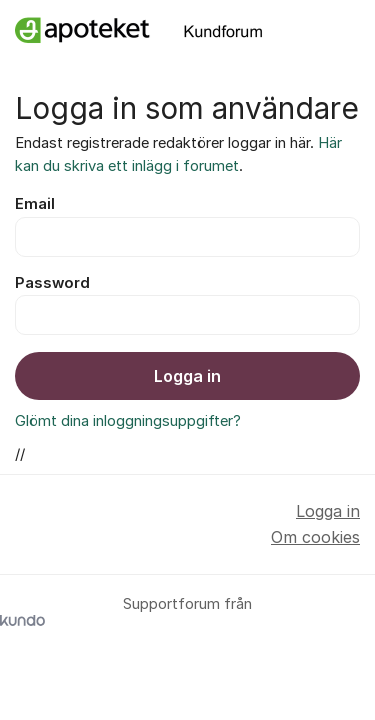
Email (35, 204)
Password (52, 283)
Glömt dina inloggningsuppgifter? (128, 421)
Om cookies (315, 537)
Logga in (187, 376)
